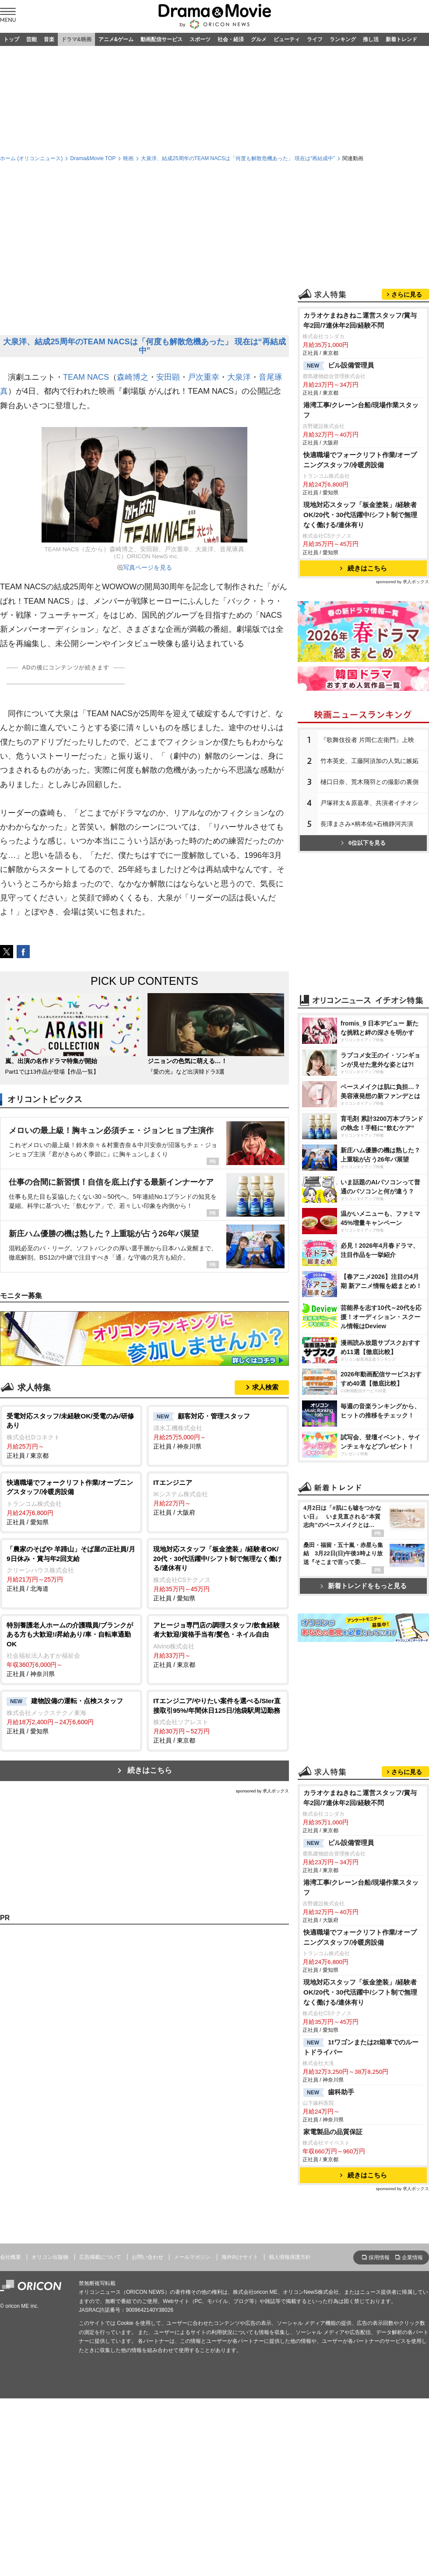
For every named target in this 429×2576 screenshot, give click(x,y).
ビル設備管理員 (338, 365)
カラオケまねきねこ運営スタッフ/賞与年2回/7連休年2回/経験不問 (360, 320)
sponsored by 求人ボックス (262, 1790)
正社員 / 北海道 (71, 1568)
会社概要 (10, 2257)
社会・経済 (231, 39)
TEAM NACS (86, 377)
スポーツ (200, 39)
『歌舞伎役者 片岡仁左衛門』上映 (367, 739)
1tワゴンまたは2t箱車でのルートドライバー (360, 2047)
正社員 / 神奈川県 (217, 1430)
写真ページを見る (147, 567)
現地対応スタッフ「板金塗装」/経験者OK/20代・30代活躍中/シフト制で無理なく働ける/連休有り (360, 514)
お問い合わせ (147, 2257)
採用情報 (379, 2257)
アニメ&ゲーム (116, 39)
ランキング (343, 39)
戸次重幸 (203, 377)
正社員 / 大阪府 (217, 1497)
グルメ (259, 39)
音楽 (49, 39)
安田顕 (168, 377)
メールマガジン (192, 2257)
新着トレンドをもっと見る (363, 1585)
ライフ (315, 39)
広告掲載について (100, 2257)
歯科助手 (328, 2092)
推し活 (371, 39)
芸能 (31, 39)
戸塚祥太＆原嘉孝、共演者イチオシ (369, 802)
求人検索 (265, 1387)
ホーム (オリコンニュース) (31, 158)
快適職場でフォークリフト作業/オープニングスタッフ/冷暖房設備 (360, 460)
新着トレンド (401, 39)
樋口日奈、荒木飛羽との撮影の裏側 (369, 781)
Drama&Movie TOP (93, 158)
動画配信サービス (162, 39)
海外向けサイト (240, 2257)
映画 (128, 158)
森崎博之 (132, 377)
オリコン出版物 (50, 2257)
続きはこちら (149, 1770)
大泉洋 (239, 377)
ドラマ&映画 (76, 39)
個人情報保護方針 (290, 2257)
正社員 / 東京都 (71, 1435)
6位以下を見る (363, 843)
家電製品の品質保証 (332, 2131)
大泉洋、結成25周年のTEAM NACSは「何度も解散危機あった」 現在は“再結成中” (238, 158)
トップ (11, 39)
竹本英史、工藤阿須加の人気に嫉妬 (369, 760)
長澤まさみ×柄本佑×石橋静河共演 (366, 823)
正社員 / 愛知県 (71, 1502)
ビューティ (287, 39)
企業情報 (412, 2257)
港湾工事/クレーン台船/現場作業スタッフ (361, 410)
